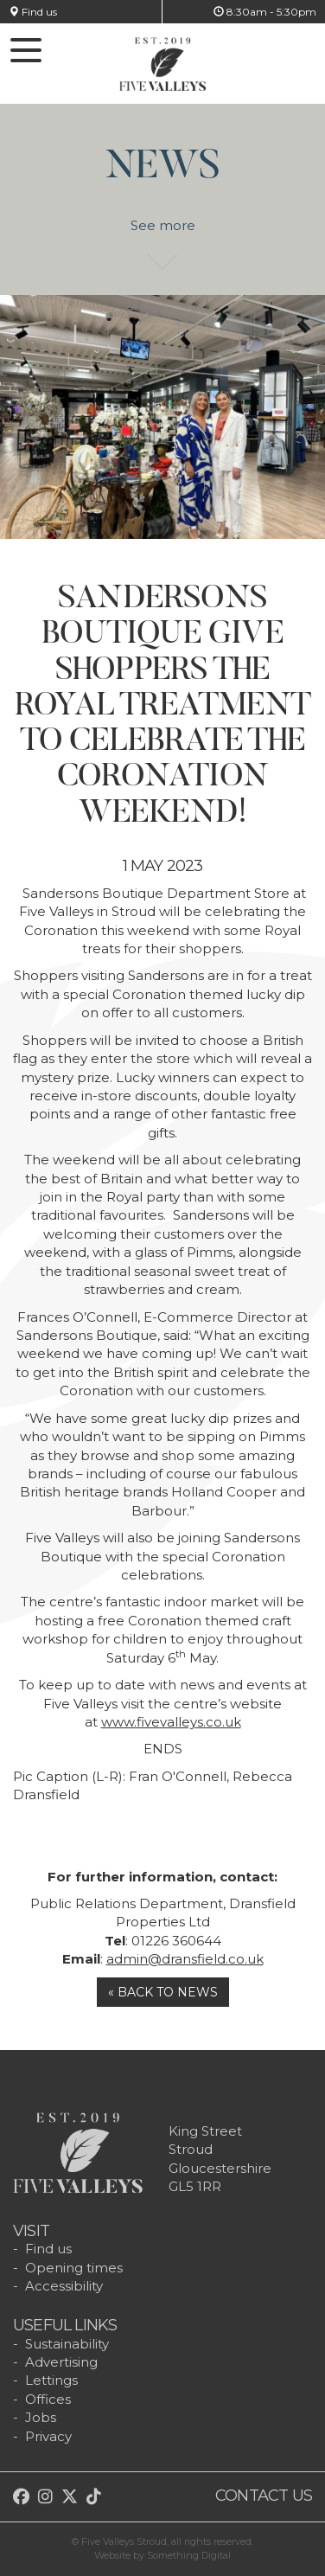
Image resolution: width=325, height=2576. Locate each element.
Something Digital (189, 2555)
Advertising (61, 2362)
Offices (48, 2399)
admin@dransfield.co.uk (185, 1959)
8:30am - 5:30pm (264, 11)
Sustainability (67, 2344)
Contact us (263, 2495)
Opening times (74, 2267)
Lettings (51, 2380)
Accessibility (64, 2286)
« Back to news (163, 1992)
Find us (33, 11)
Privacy (48, 2436)
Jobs (40, 2417)
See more (163, 234)
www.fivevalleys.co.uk (171, 1722)
